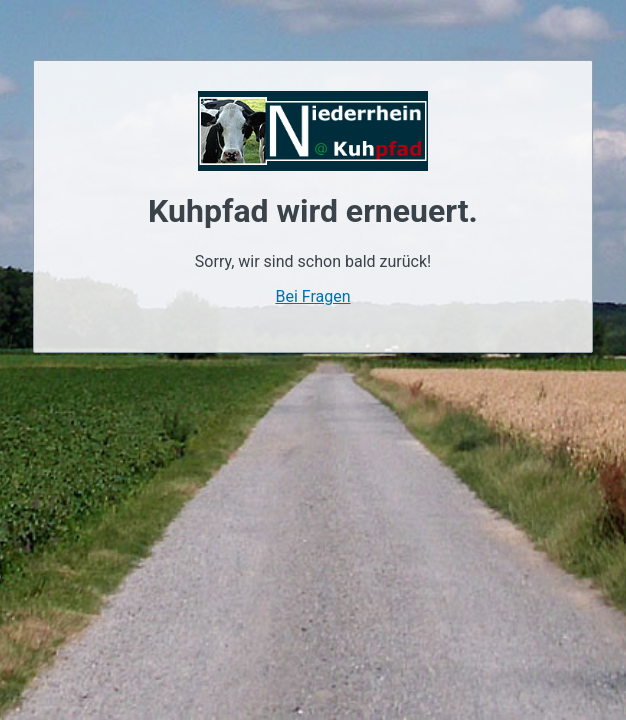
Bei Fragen (312, 296)
